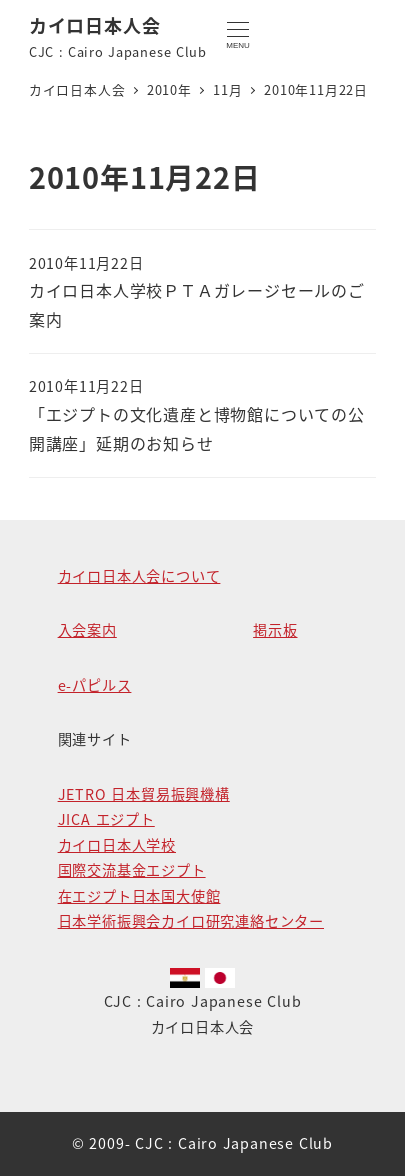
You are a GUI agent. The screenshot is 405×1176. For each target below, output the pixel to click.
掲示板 (275, 630)
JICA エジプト (106, 819)
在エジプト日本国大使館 (139, 896)
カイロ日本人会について (139, 576)
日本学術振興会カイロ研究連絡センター (191, 921)
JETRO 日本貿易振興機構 (144, 794)
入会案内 (87, 630)
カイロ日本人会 (95, 25)
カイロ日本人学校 (117, 845)
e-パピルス (95, 685)
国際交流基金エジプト (132, 870)
